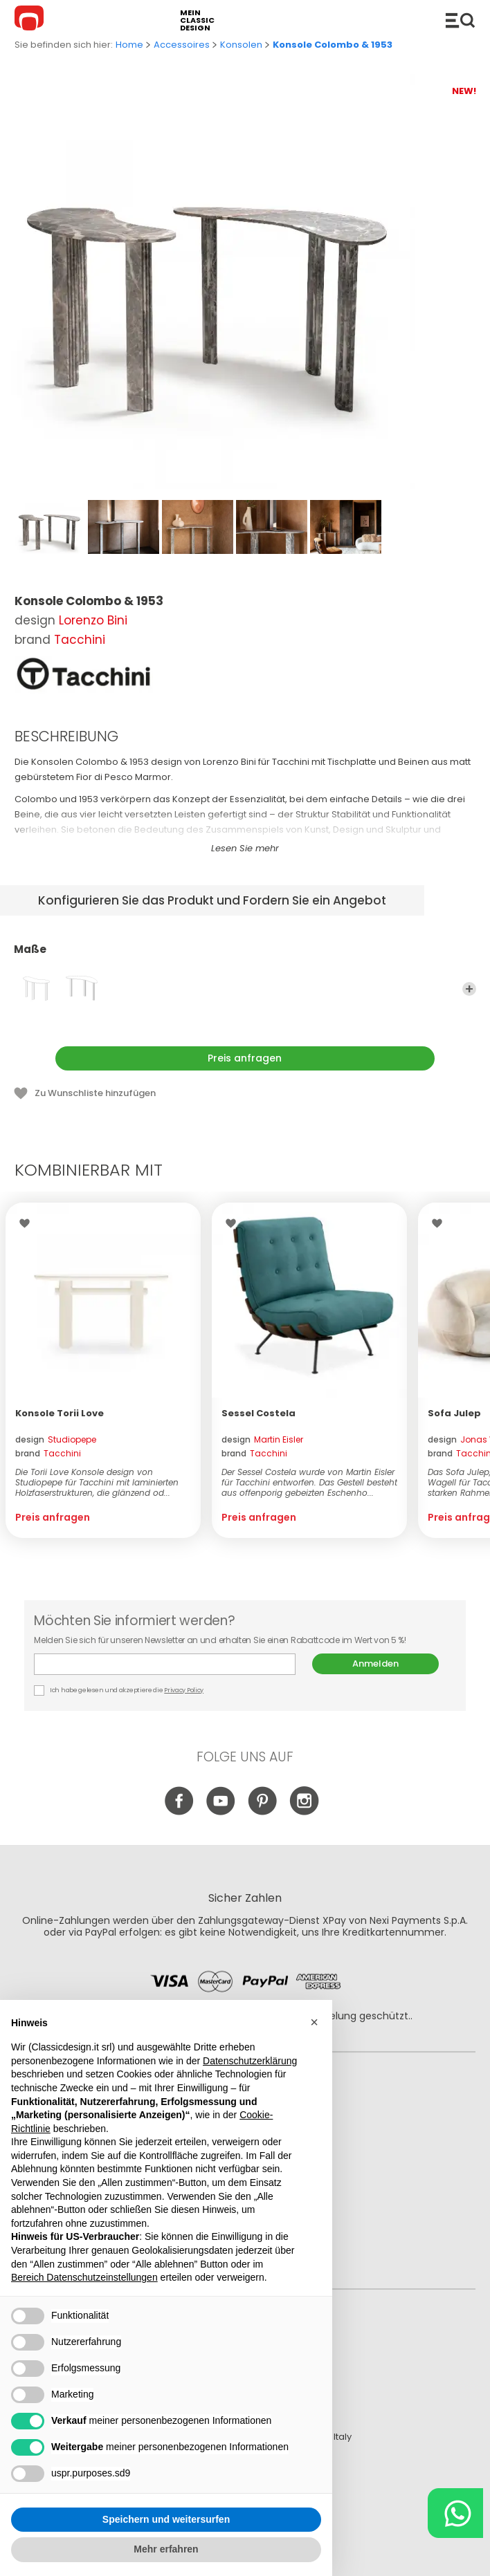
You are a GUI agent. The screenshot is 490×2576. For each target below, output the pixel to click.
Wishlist (28, 1223)
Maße (245, 955)
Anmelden (375, 1663)
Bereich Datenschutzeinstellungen (84, 2277)
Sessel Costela (258, 1413)
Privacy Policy (183, 1690)
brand (48, 1453)
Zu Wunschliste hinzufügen (95, 1093)
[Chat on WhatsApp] (455, 2513)
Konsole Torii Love (59, 1413)
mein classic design (197, 20)
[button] (314, 2022)
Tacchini (79, 639)
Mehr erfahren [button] (166, 2549)
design (55, 1439)
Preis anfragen (245, 1058)
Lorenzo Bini (93, 620)
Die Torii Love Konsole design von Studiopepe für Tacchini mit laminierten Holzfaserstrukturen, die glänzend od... (97, 1482)
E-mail (165, 1664)
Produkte (460, 20)
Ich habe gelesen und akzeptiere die (119, 1690)
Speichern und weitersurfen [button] (166, 2519)
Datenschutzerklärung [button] (250, 2060)
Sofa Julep (454, 1413)
